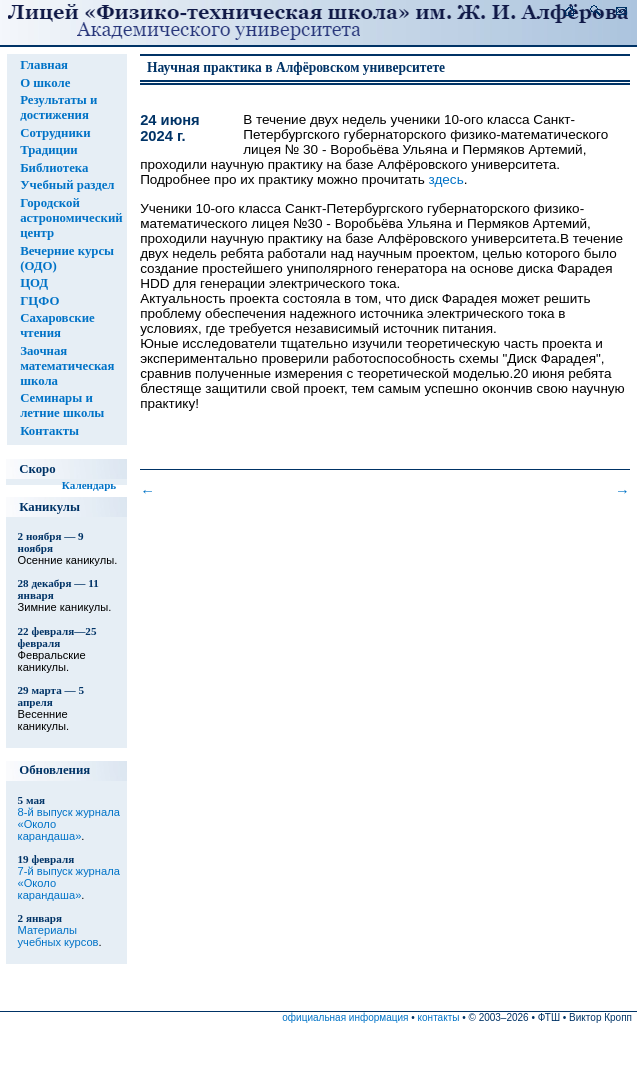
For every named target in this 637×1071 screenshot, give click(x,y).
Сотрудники (55, 133)
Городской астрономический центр (71, 218)
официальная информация (345, 1017)
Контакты (49, 431)
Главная (44, 65)
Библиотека (54, 168)
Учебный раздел (67, 185)
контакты (439, 1017)
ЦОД (34, 283)
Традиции (49, 150)
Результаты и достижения (58, 107)
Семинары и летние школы (62, 405)
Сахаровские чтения (57, 325)
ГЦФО (39, 301)
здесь (446, 179)
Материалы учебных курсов (58, 936)
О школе (45, 83)
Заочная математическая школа (67, 366)
